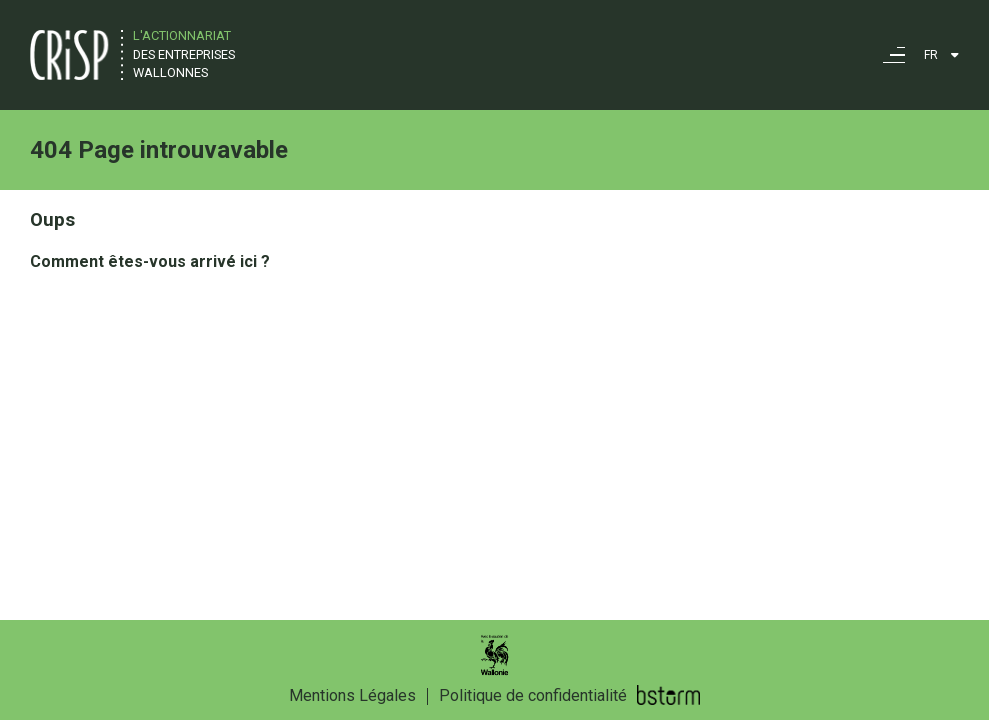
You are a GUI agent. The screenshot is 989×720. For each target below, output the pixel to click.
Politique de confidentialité (533, 695)
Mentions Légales (352, 695)
